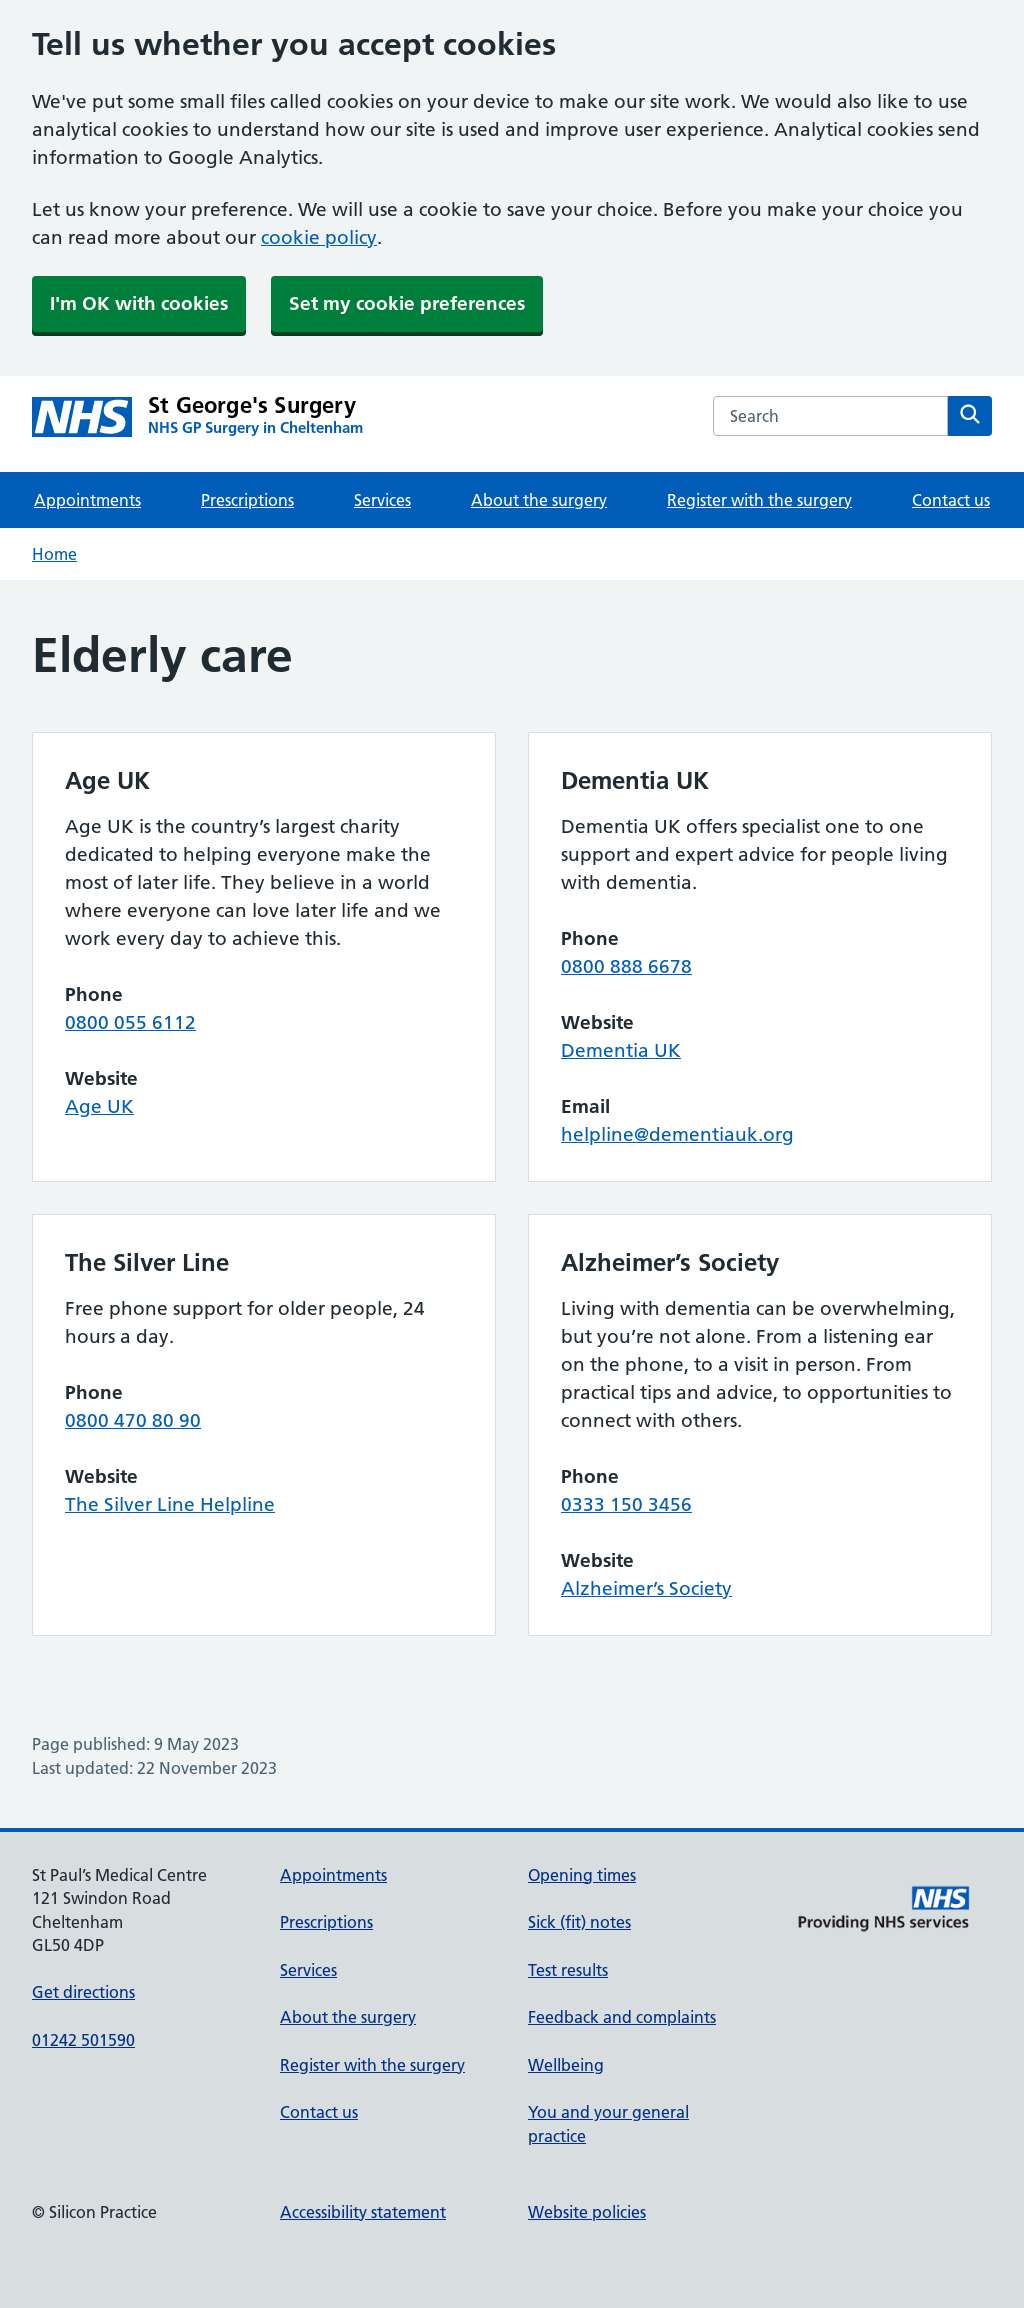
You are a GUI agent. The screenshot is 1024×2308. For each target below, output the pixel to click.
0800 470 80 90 (133, 1420)
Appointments (87, 500)
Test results (568, 1970)
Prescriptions (247, 500)
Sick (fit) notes (579, 1922)
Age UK (99, 1106)
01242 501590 (83, 2040)
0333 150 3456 (626, 1504)
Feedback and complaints (622, 2017)
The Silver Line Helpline (170, 1504)
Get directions (83, 1992)
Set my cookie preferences (407, 303)
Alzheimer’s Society (646, 1588)
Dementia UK (621, 1050)
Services (382, 500)
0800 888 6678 (626, 966)
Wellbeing (566, 2065)
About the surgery (539, 500)
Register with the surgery (759, 500)
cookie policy (319, 237)
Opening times (582, 1875)
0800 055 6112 (130, 1022)
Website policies (587, 2212)
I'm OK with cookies (139, 303)
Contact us (951, 500)
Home (54, 554)
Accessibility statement (363, 2212)
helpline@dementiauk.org (677, 1134)
